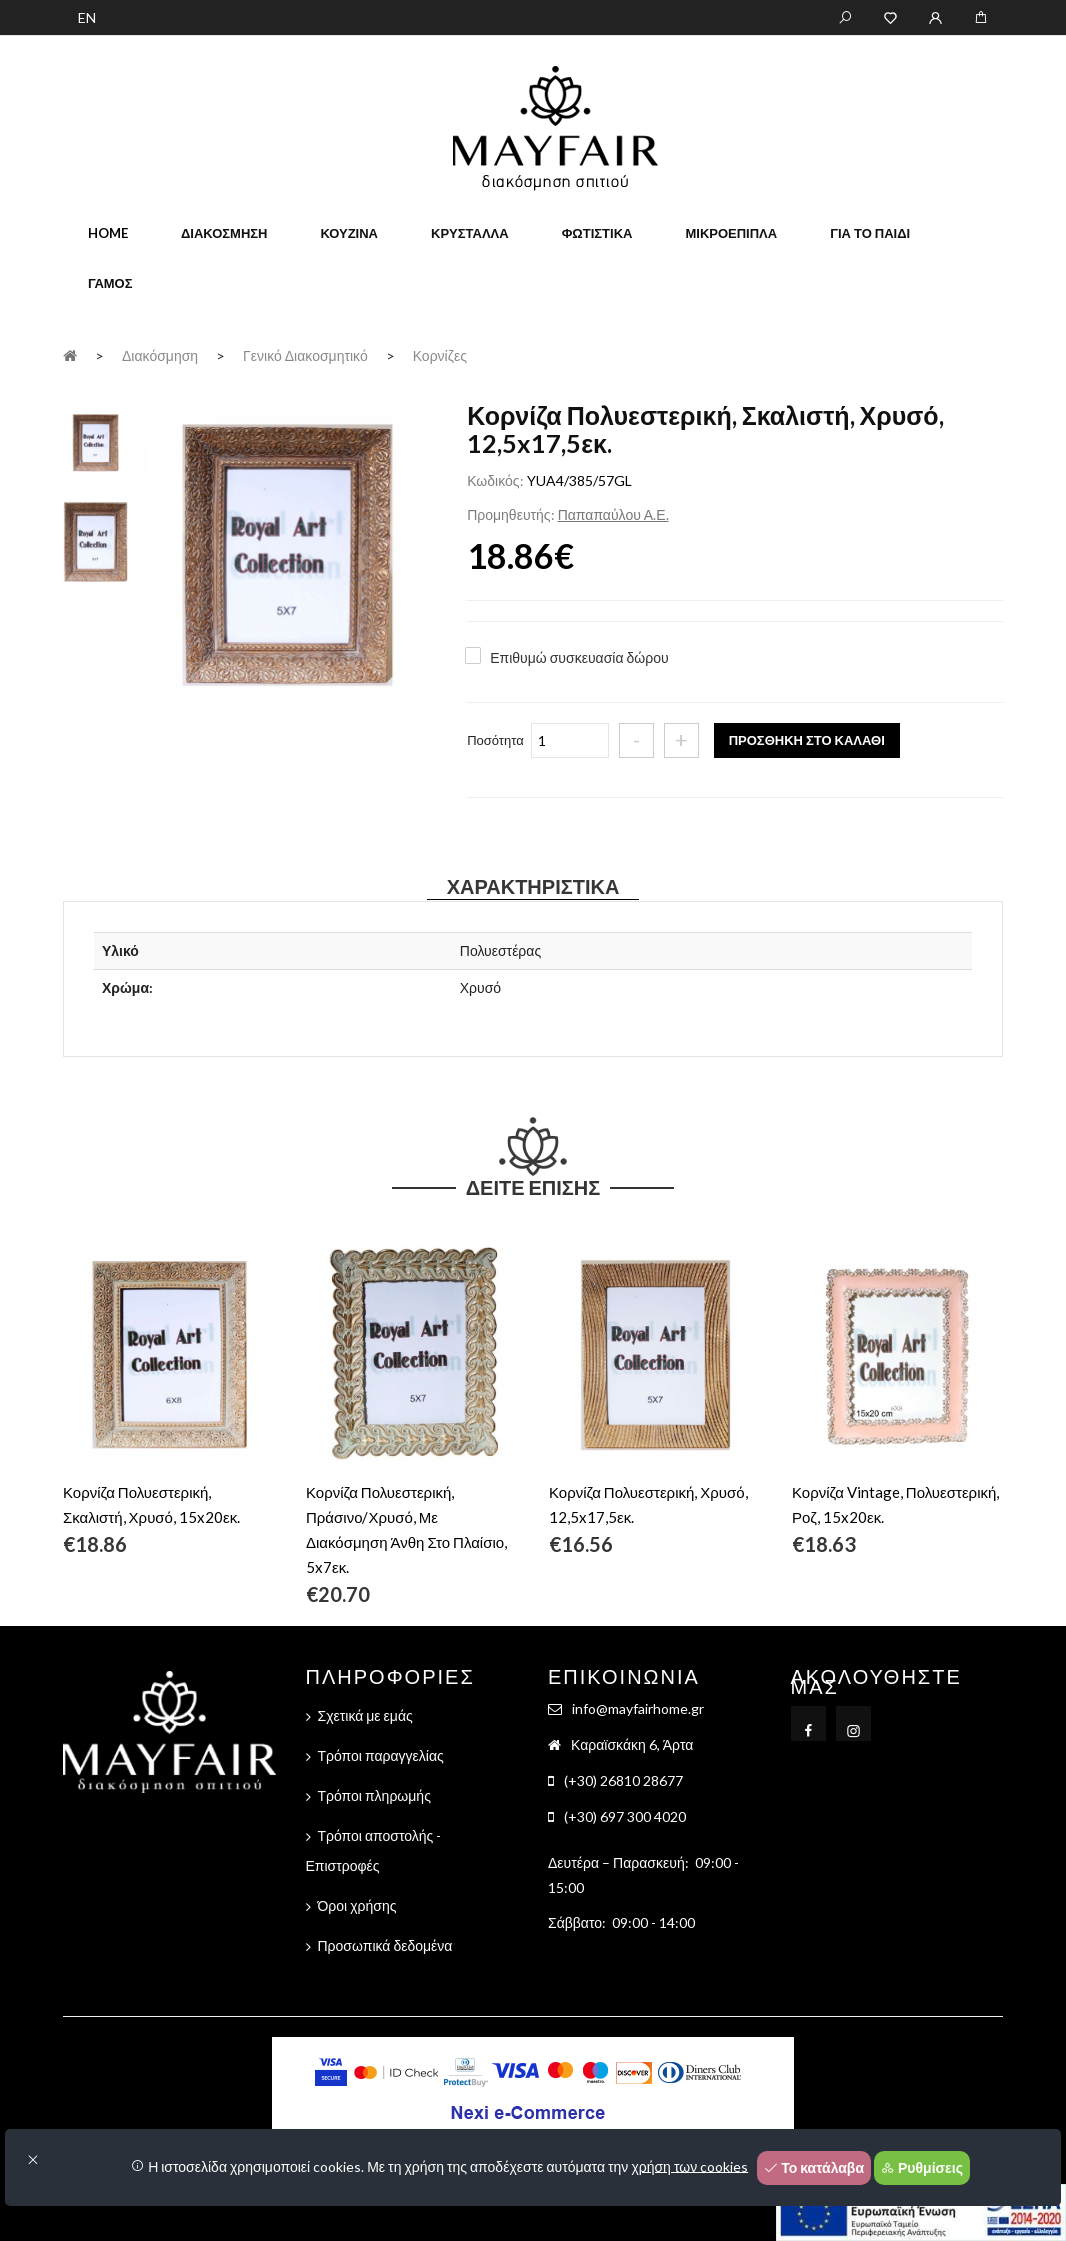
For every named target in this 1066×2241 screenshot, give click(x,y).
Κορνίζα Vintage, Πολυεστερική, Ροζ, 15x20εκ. (895, 1504)
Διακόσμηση (224, 233)
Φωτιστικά (597, 233)
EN (87, 17)
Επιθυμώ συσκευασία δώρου (579, 657)
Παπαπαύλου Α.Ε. (613, 514)
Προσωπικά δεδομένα (385, 1945)
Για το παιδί (870, 233)
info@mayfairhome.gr (638, 1708)
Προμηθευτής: (510, 514)
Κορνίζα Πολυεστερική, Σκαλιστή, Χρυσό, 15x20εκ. (151, 1504)
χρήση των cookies (689, 2165)
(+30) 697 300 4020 (625, 1816)
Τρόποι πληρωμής (374, 1795)
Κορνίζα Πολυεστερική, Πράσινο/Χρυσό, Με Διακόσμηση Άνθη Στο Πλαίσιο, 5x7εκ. (406, 1529)
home (108, 233)
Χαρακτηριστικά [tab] (533, 886)
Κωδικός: (495, 480)
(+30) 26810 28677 (623, 1780)
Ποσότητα (495, 740)
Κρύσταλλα (470, 233)
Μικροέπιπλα (731, 233)
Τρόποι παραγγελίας (381, 1755)
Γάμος (110, 283)
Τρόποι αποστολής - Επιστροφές (374, 1850)
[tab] (95, 439)
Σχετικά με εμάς (365, 1715)
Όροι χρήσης (357, 1905)
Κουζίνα (349, 233)
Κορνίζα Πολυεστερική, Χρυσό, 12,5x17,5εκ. (648, 1504)
